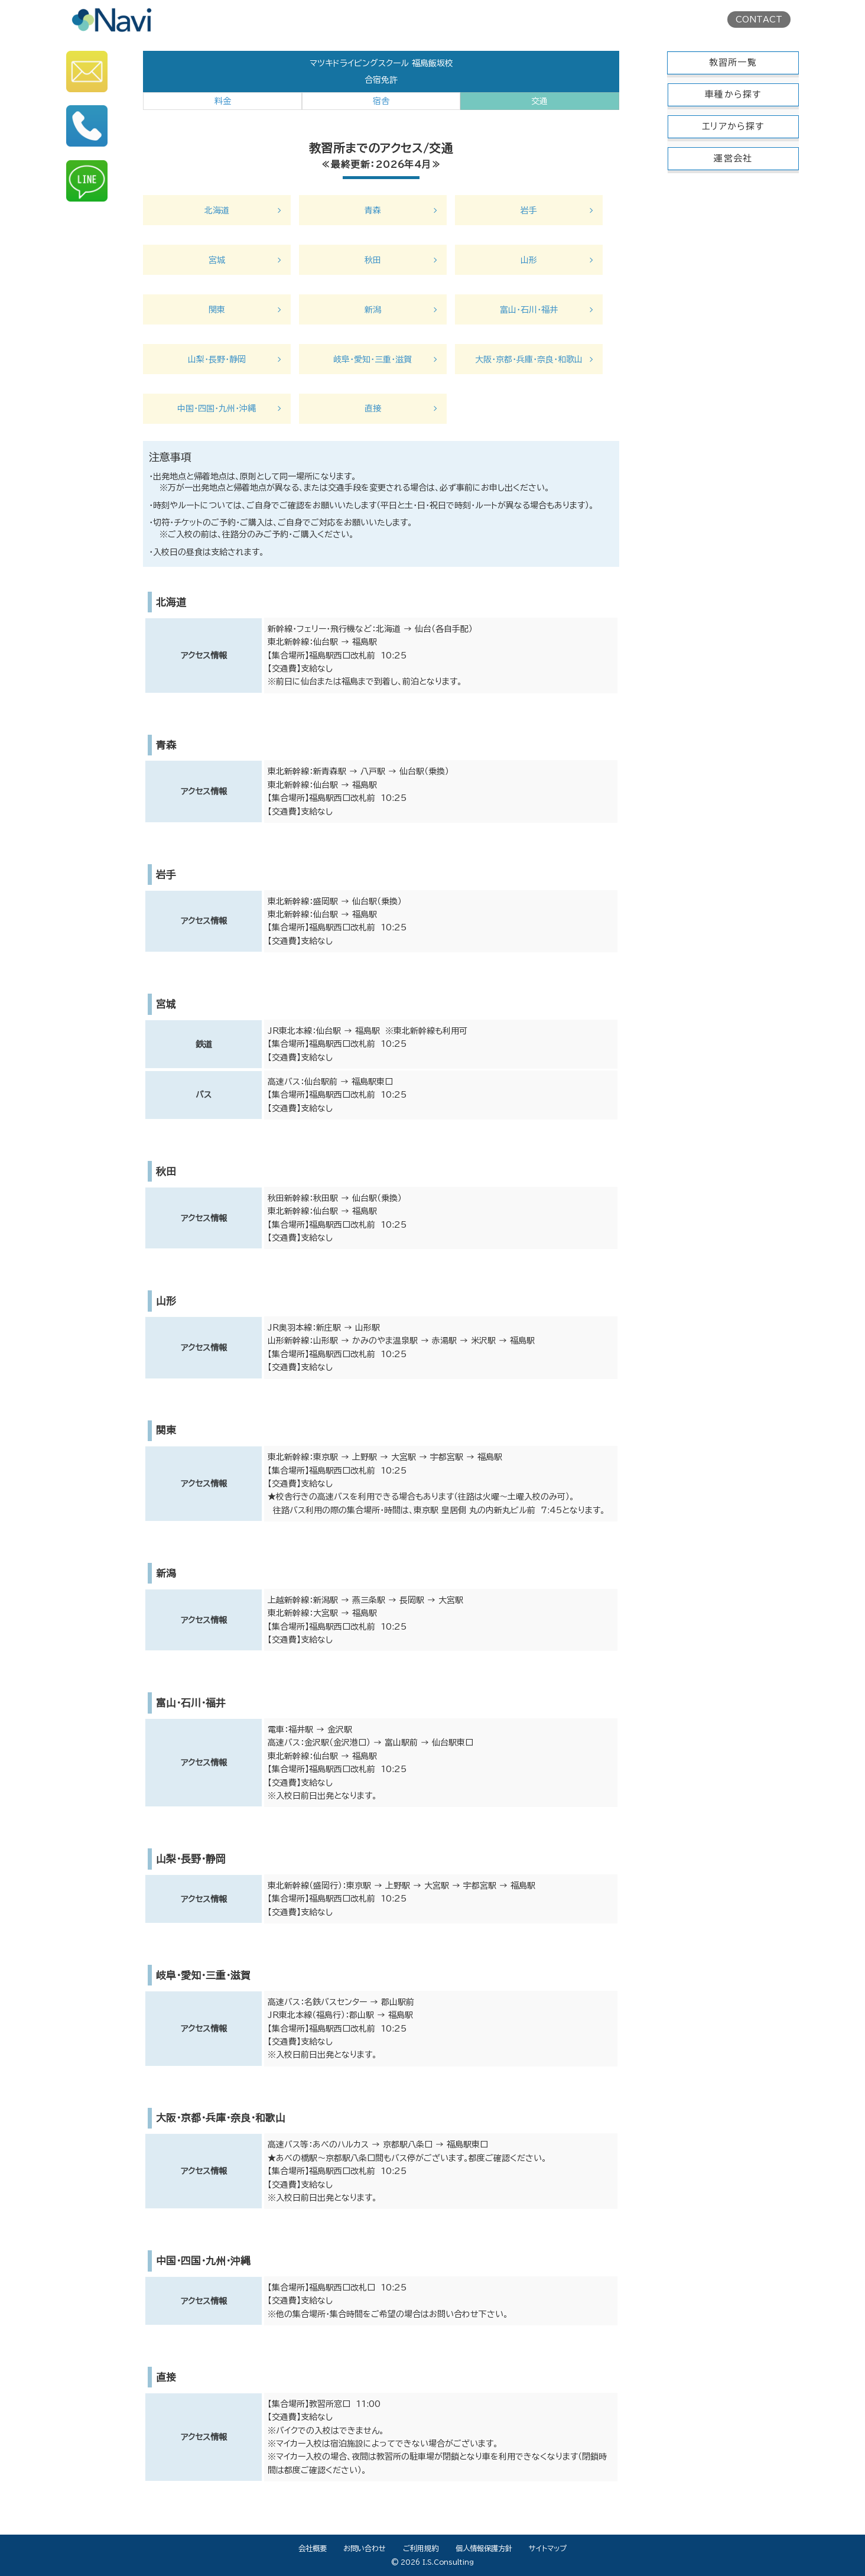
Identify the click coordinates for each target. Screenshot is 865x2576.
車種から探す (733, 94)
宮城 (217, 260)
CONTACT (759, 19)
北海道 (216, 210)
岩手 (529, 210)
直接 (373, 408)
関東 (217, 310)
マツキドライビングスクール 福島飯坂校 (381, 63)
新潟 (373, 310)
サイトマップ (548, 2548)
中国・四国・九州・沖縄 (216, 408)
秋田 (373, 260)
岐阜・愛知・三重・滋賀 (372, 359)
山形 (529, 260)
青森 (373, 210)
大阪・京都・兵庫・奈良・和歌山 (529, 359)
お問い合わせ (364, 2548)
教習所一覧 (733, 62)
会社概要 (312, 2548)
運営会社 (733, 158)
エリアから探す (733, 126)
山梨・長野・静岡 (217, 359)
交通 (539, 101)
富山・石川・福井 (529, 310)
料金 (222, 101)
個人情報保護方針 (484, 2548)
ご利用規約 (420, 2548)
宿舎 (381, 101)
